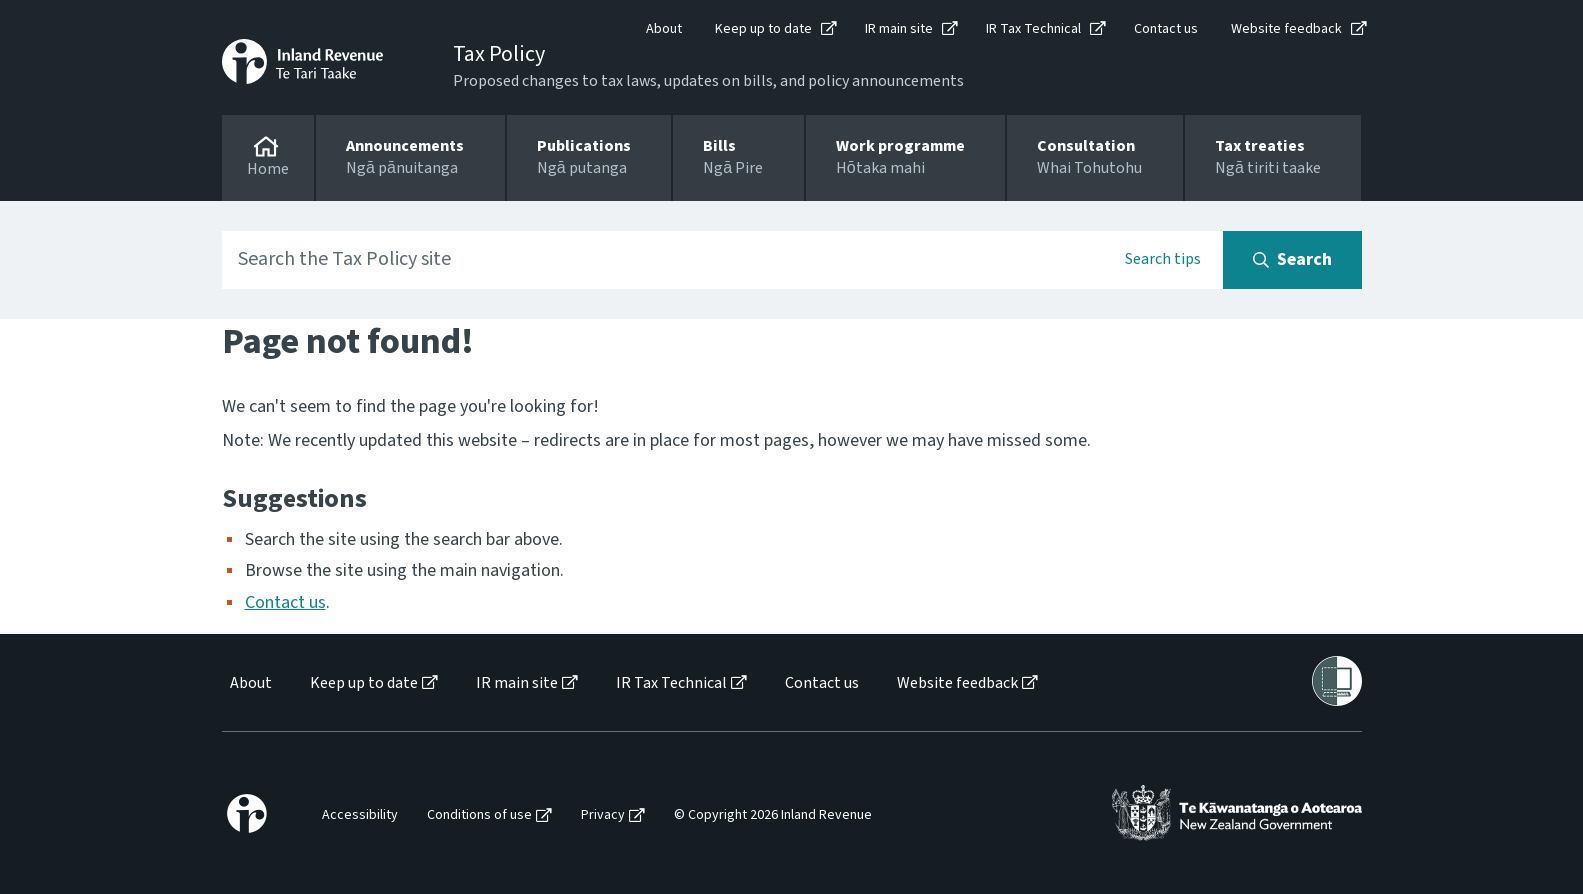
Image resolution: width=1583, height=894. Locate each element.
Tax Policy (499, 54)
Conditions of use (479, 815)
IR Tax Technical (1033, 29)
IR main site (899, 29)
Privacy (603, 815)
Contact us (1166, 29)
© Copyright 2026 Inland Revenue (773, 815)
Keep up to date (763, 29)
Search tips (1163, 259)
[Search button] (1292, 260)
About (664, 29)
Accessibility (360, 815)
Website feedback (1286, 29)
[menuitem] (249, 683)
